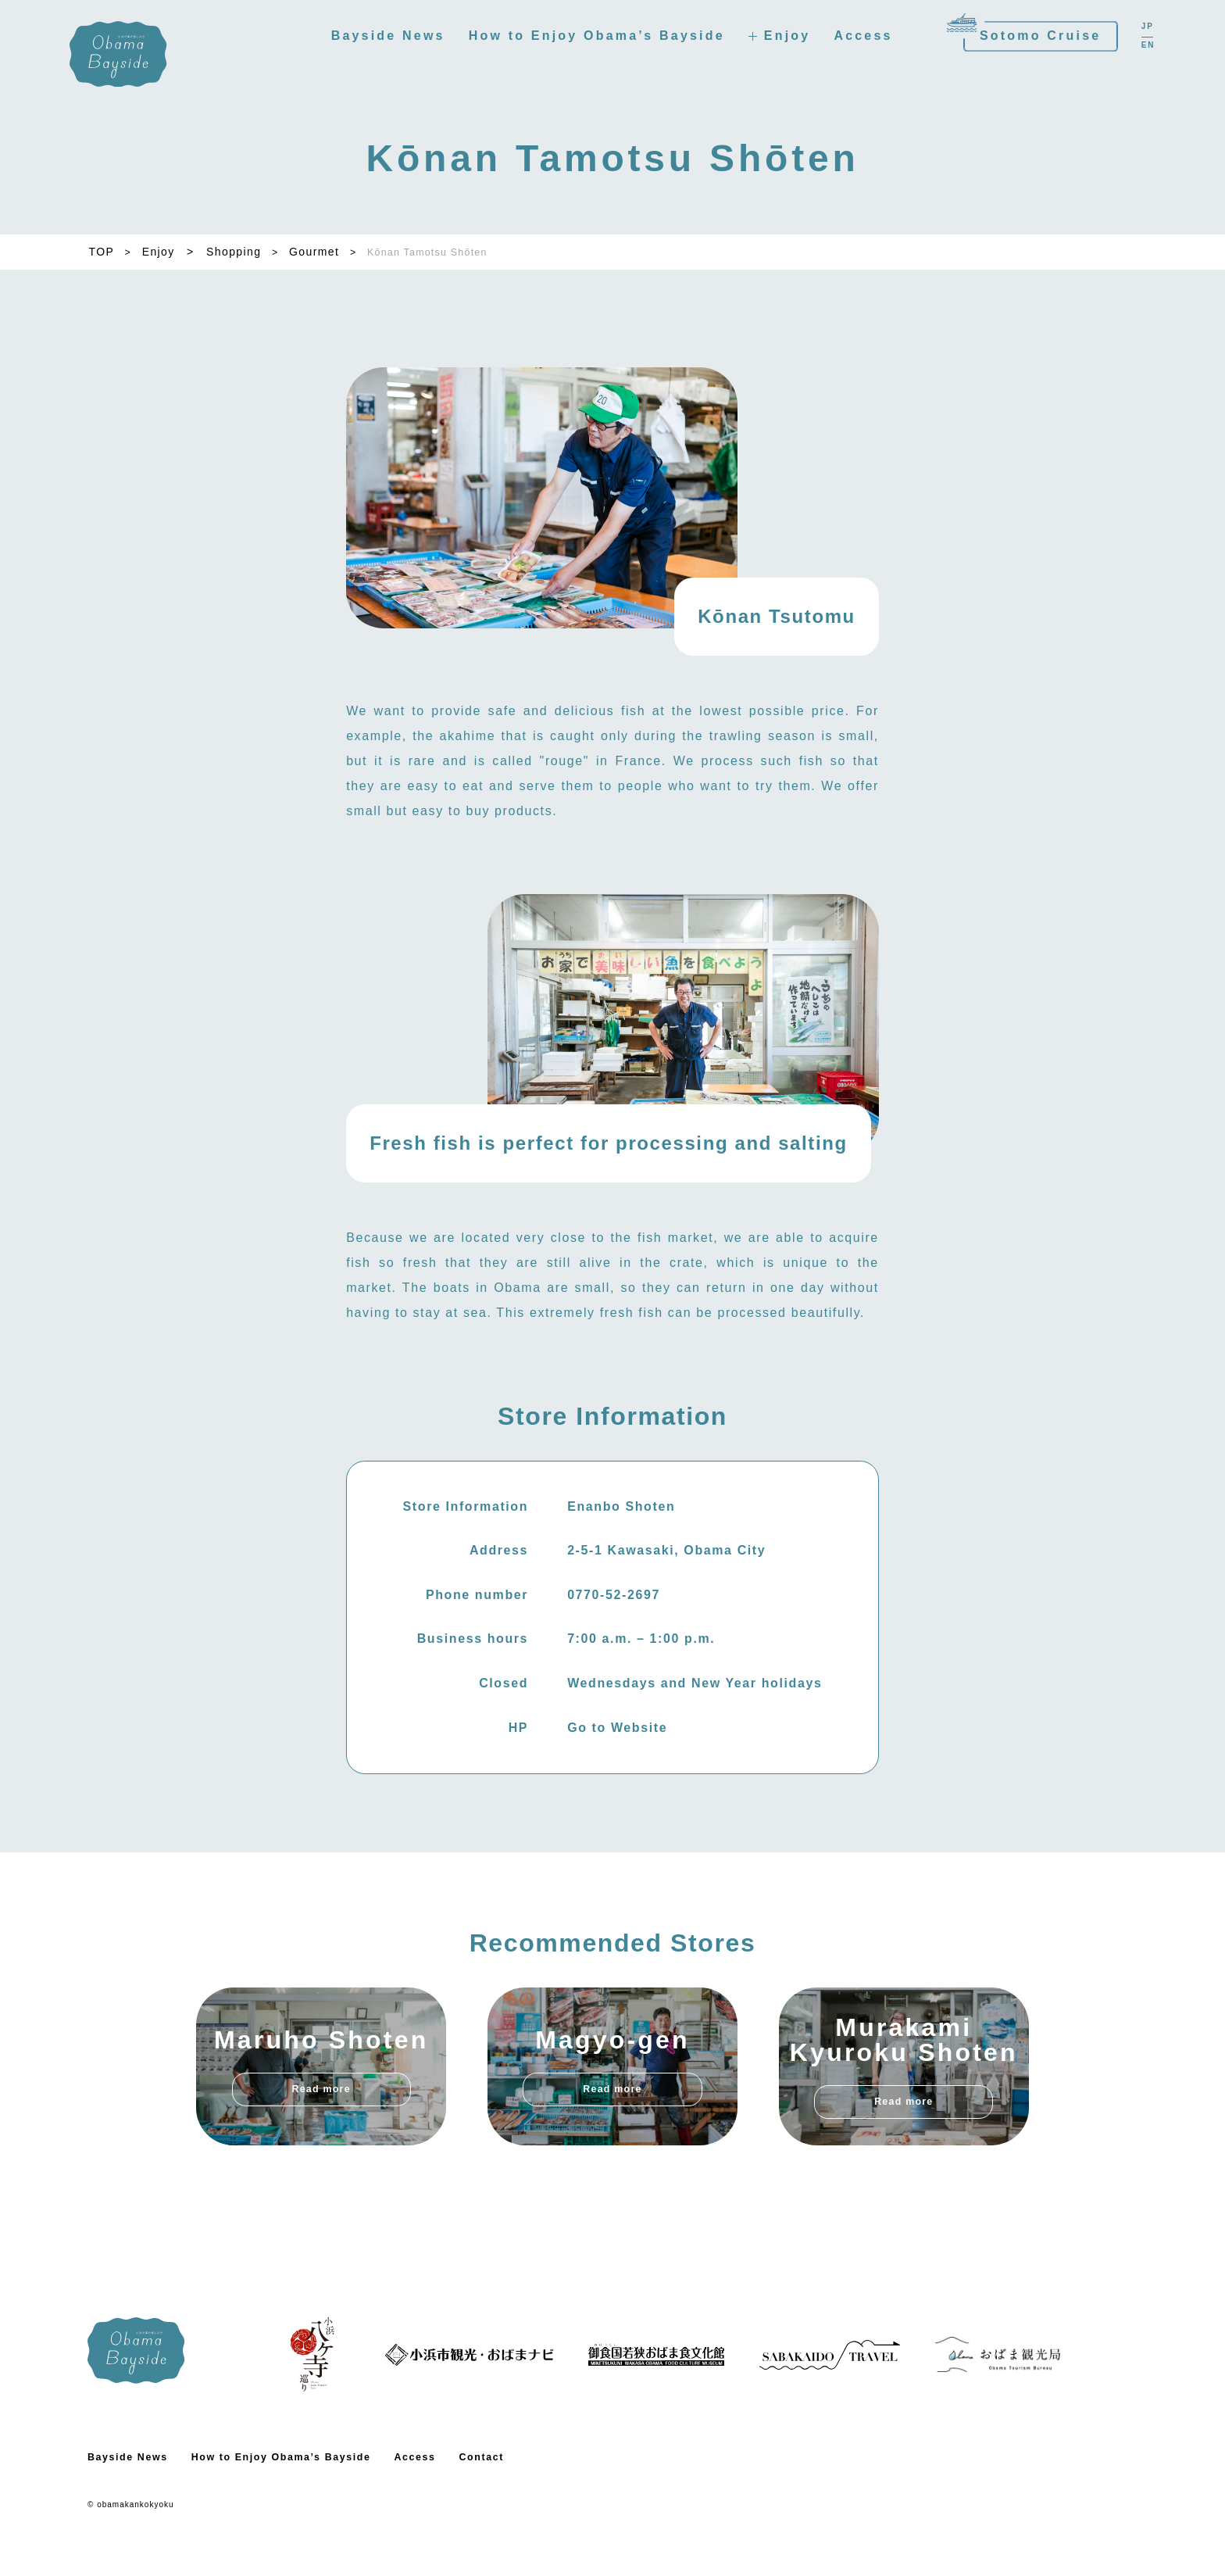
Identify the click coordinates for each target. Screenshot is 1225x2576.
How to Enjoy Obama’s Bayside (587, 39)
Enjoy (778, 39)
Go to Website (617, 1768)
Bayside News (379, 39)
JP (1138, 30)
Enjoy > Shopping (204, 251)
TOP (100, 251)
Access (854, 39)
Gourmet (320, 251)
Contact (515, 2498)
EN (1139, 48)
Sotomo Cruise (1031, 39)
